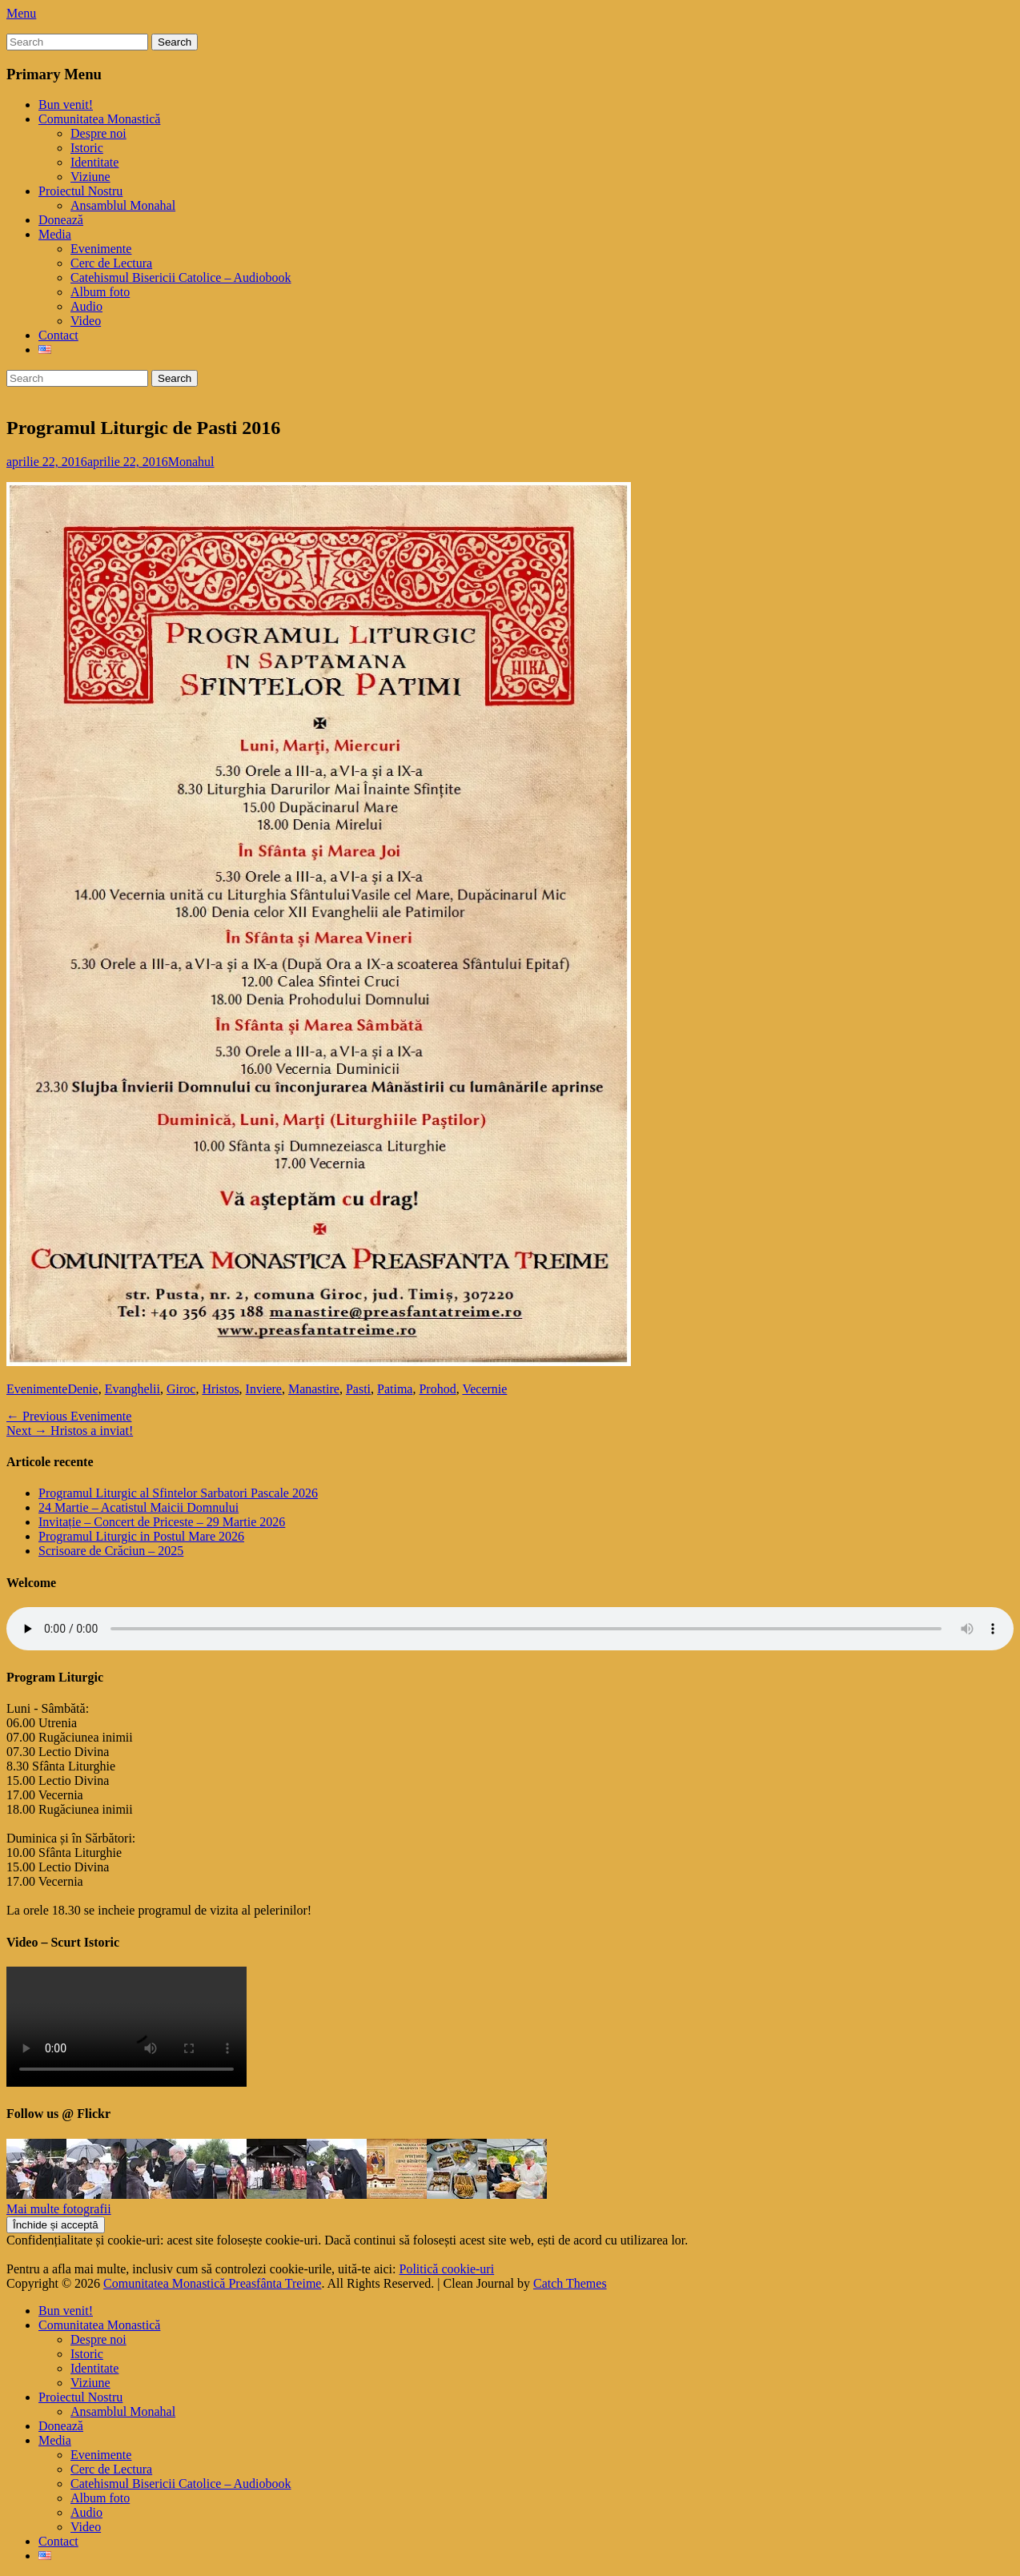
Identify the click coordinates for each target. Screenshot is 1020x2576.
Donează (60, 220)
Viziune (90, 176)
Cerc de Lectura (111, 263)
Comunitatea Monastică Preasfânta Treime (212, 2283)
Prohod (437, 1389)
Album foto (100, 292)
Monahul (191, 461)
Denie (82, 1389)
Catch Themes (570, 2283)
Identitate (94, 162)
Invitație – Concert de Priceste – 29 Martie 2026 (161, 1522)
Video (85, 321)
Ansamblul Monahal (122, 205)
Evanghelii (132, 1389)
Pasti (358, 1389)
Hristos (220, 1389)
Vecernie (484, 1389)
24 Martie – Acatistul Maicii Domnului (138, 1507)
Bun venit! (65, 104)
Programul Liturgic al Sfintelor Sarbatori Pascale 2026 (178, 1493)
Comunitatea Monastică (99, 119)
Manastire (313, 1389)
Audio (86, 306)
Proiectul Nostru (80, 191)
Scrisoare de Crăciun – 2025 (110, 1550)
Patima (394, 1389)
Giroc (181, 1389)
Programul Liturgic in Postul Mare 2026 (141, 1536)
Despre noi (98, 133)
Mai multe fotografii (58, 2209)
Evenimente (100, 248)
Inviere (264, 1389)
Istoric (86, 148)
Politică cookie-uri (447, 2269)
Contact (58, 335)
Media (54, 234)
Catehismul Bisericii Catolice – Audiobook (180, 277)
